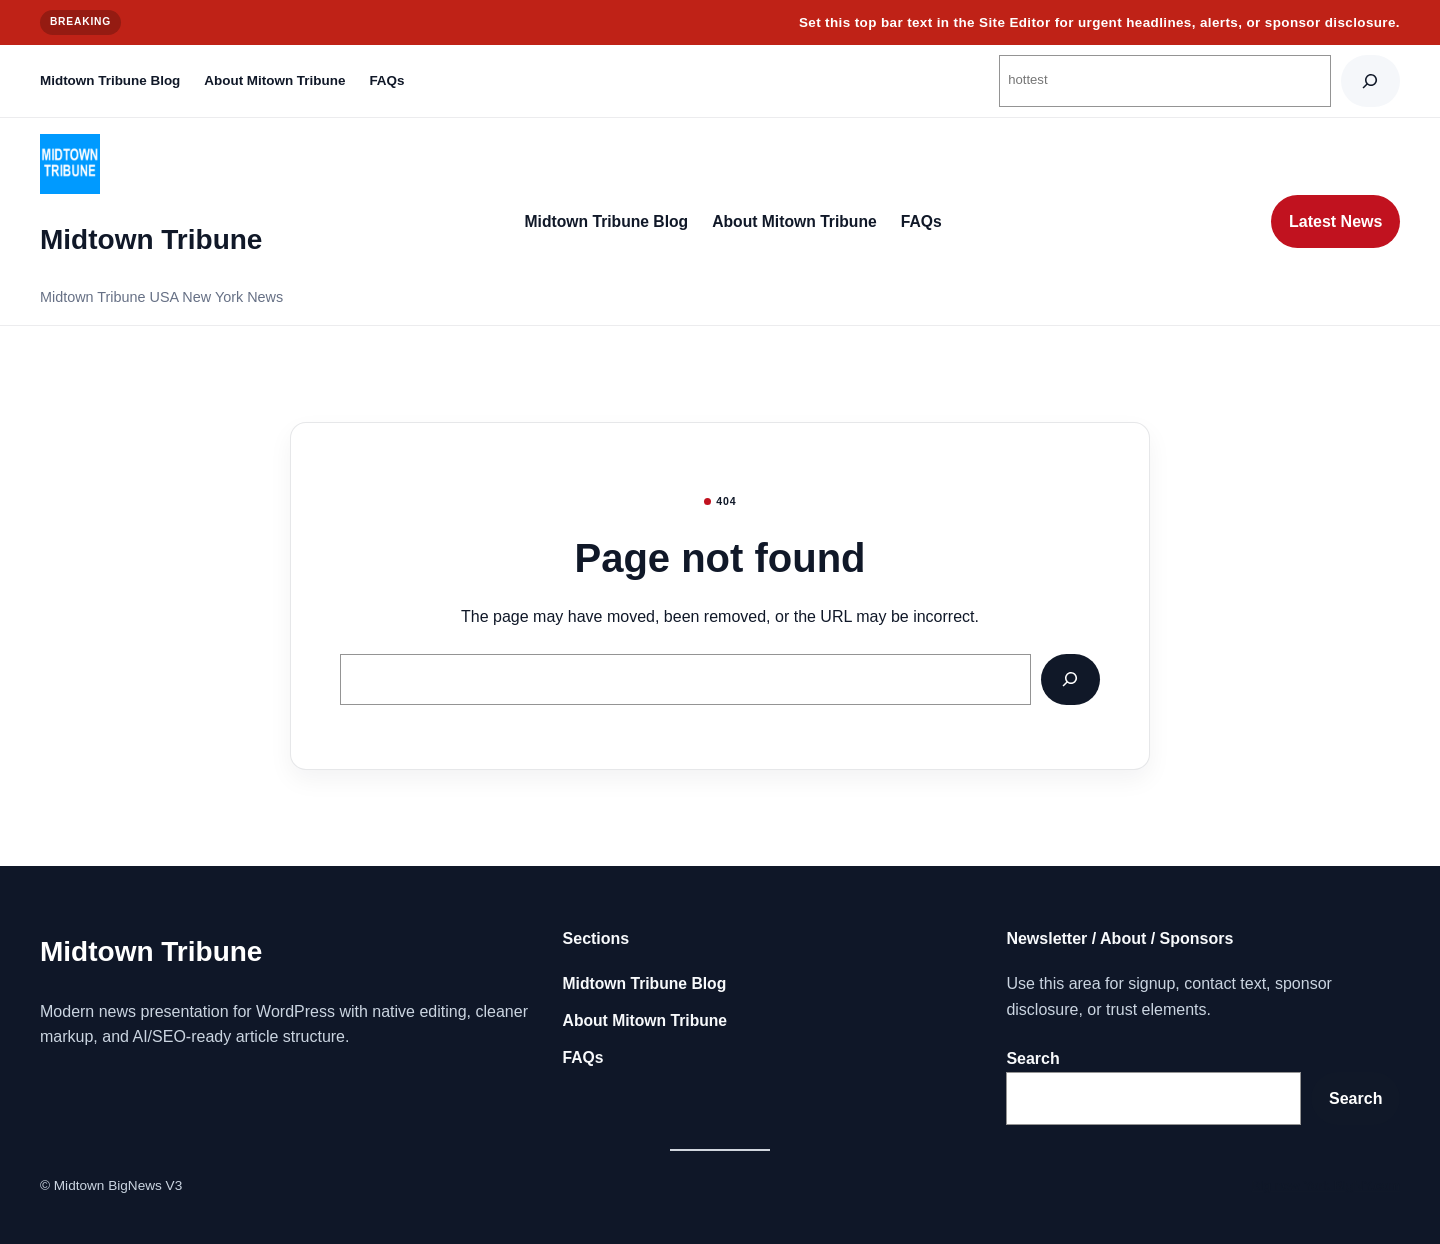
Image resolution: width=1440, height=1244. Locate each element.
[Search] (1370, 80)
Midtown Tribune (151, 239)
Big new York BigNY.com (1325, 1185)
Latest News (1335, 221)
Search (1032, 1058)
